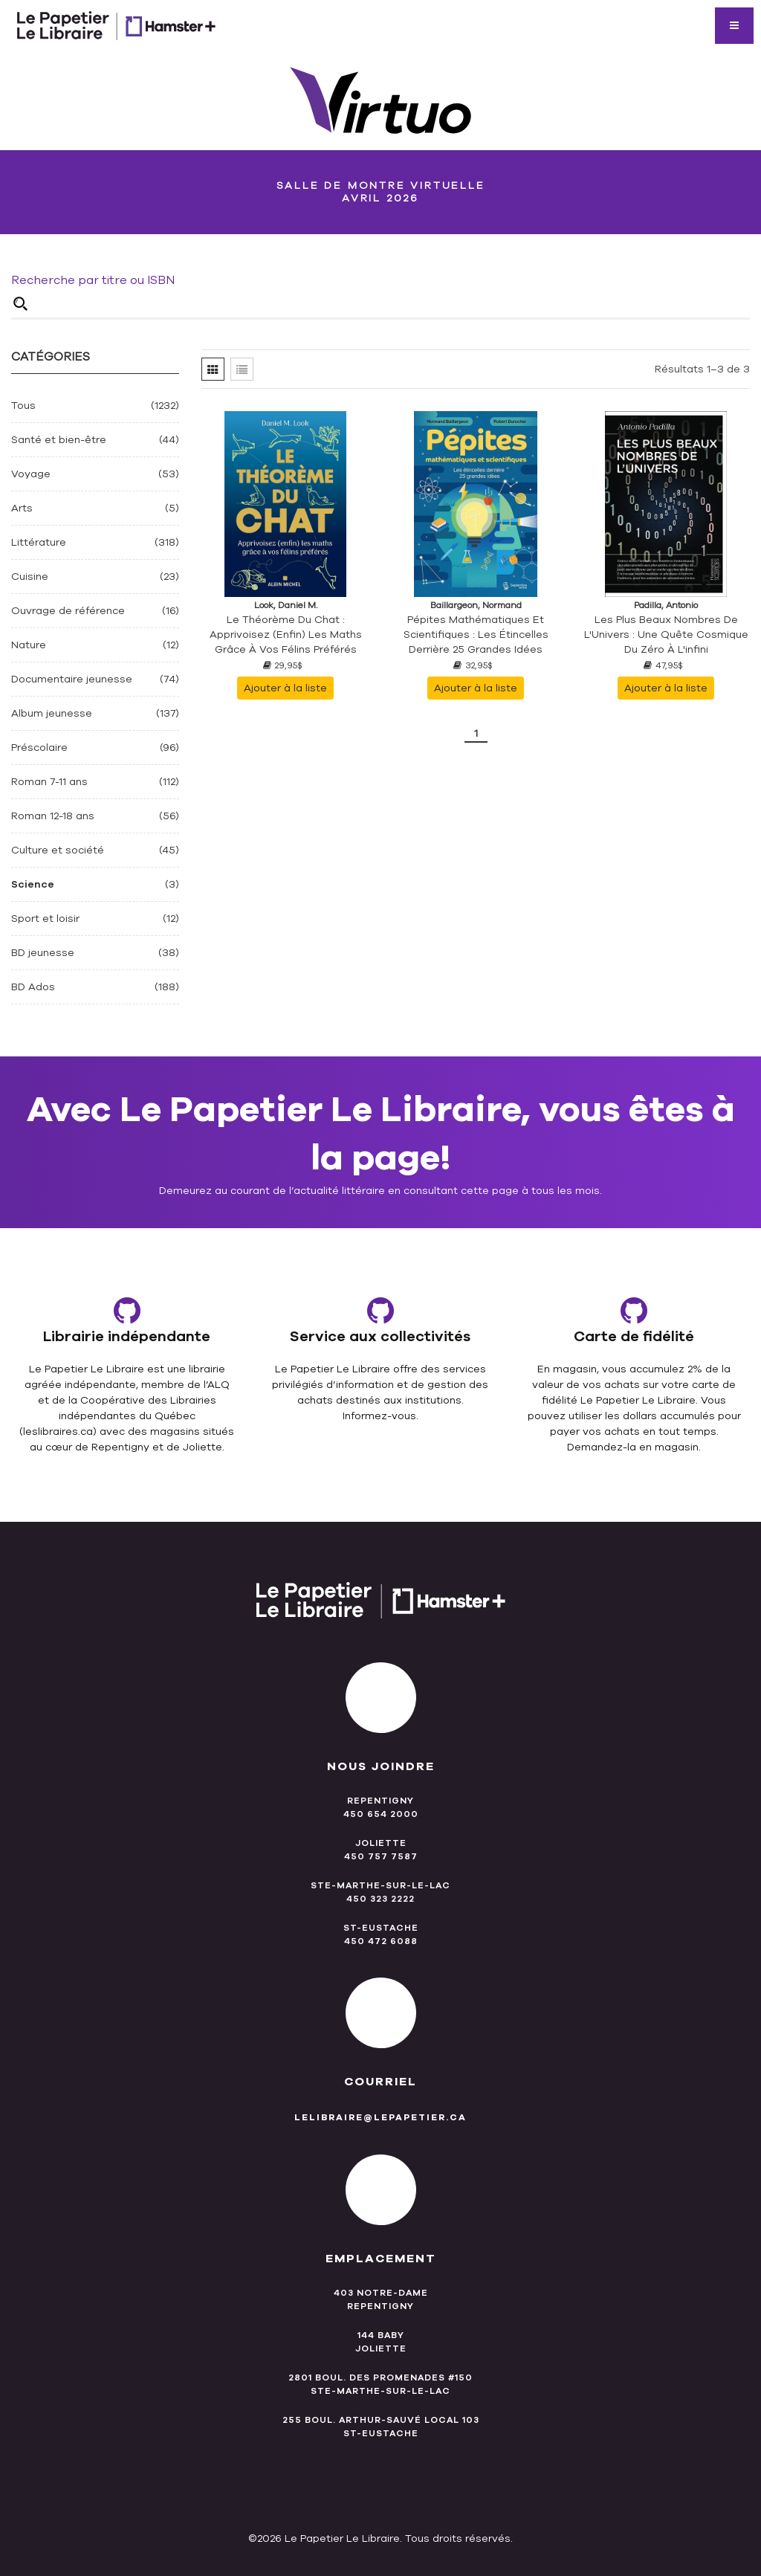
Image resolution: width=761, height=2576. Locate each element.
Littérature (38, 542)
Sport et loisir (45, 918)
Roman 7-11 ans (49, 782)
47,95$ (663, 665)
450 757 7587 (381, 1856)
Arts (22, 508)
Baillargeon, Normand (476, 605)
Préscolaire (39, 747)
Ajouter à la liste (285, 688)
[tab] (212, 369)
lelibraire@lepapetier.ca (380, 2117)
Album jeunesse (51, 713)
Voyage (31, 474)
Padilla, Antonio (666, 605)
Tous (23, 405)
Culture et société (57, 850)
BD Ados (33, 987)
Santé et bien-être (58, 440)
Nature (28, 645)
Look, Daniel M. (285, 605)
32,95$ (473, 665)
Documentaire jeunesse (71, 679)
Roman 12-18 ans (52, 816)
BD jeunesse (42, 953)
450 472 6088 (381, 1941)
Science (32, 884)
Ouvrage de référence (68, 611)
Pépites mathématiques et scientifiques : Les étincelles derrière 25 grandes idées (476, 634)
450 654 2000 (380, 1814)
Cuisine (29, 576)
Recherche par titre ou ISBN (93, 280)
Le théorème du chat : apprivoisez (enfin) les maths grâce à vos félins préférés (286, 634)
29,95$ (282, 665)
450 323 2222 (380, 1899)
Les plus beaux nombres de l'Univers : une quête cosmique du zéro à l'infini (666, 634)
